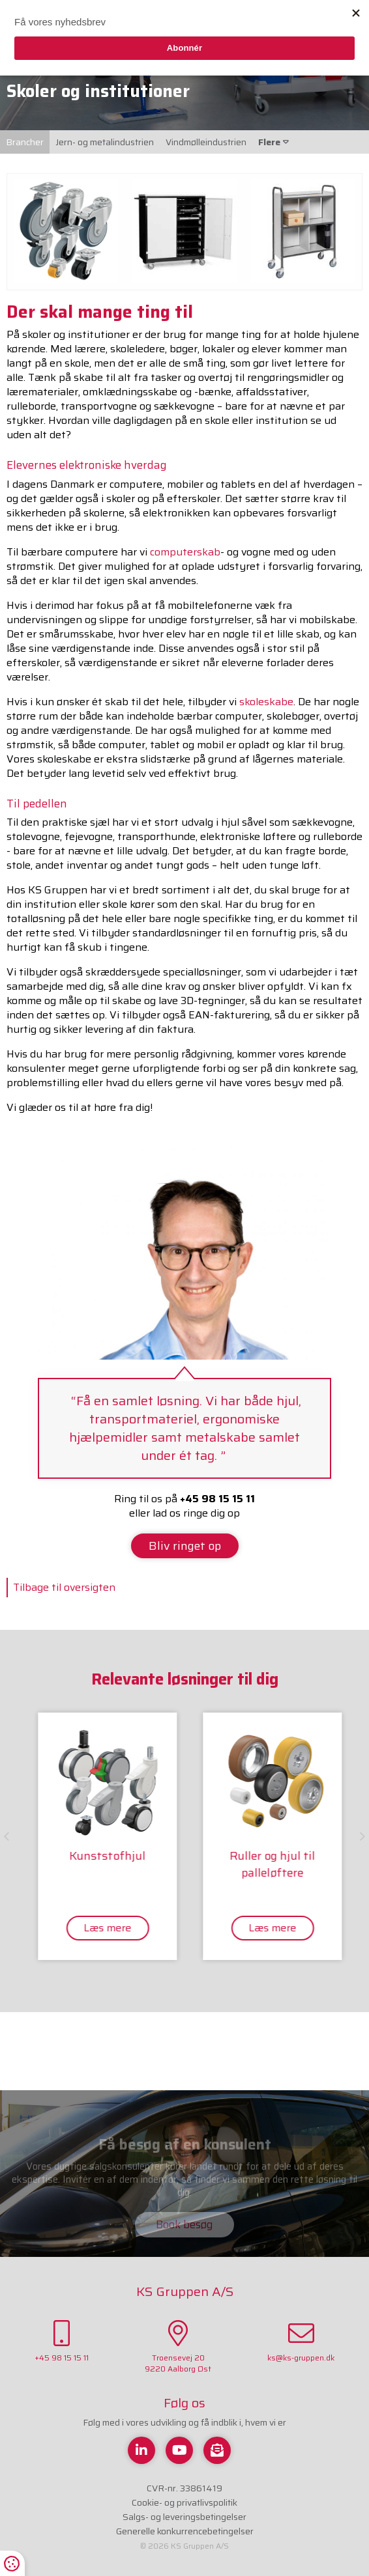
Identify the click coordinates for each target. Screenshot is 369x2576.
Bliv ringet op (185, 1546)
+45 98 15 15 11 (62, 2342)
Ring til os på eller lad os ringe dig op (184, 1506)
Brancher (25, 142)
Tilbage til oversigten (64, 1587)
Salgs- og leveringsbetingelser (184, 2516)
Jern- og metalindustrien (104, 142)
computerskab (185, 552)
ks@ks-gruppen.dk (300, 2342)
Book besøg (184, 2224)
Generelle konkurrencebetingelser (185, 2531)
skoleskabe (266, 701)
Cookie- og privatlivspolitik (184, 2502)
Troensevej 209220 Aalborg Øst (178, 2347)
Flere (273, 142)
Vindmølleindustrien (206, 142)
